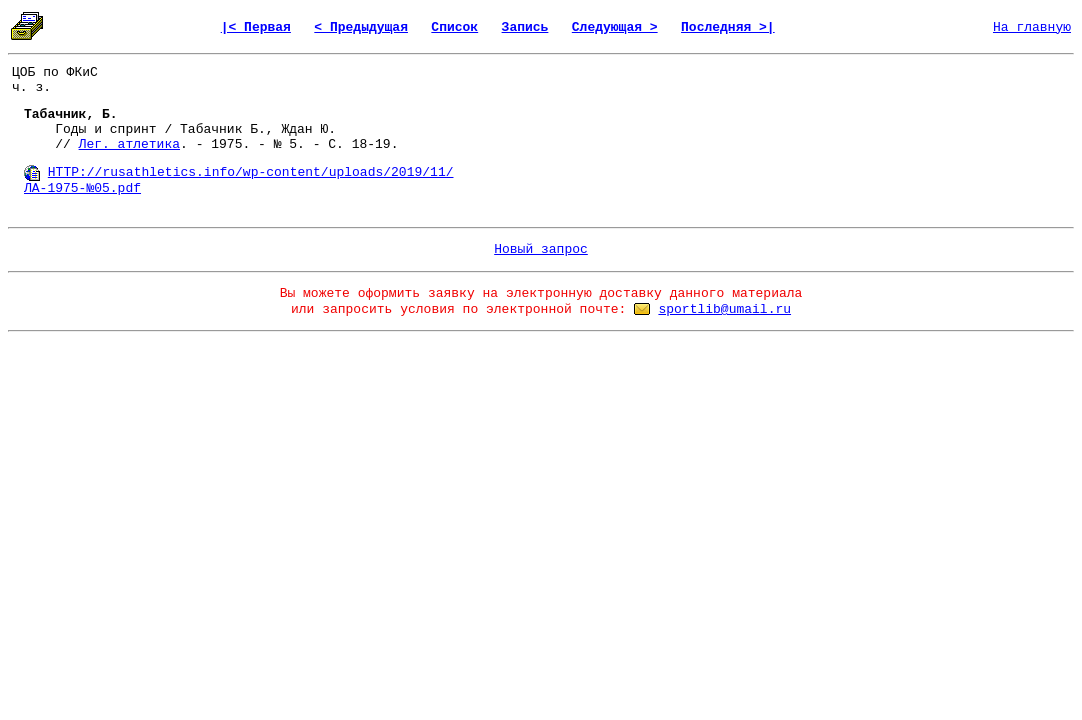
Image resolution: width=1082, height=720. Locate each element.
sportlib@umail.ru (724, 309)
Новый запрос (541, 249)
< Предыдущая (361, 27)
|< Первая (256, 27)
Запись (525, 27)
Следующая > (615, 27)
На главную (1032, 27)
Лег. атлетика (129, 144)
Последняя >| (728, 27)
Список (454, 27)
